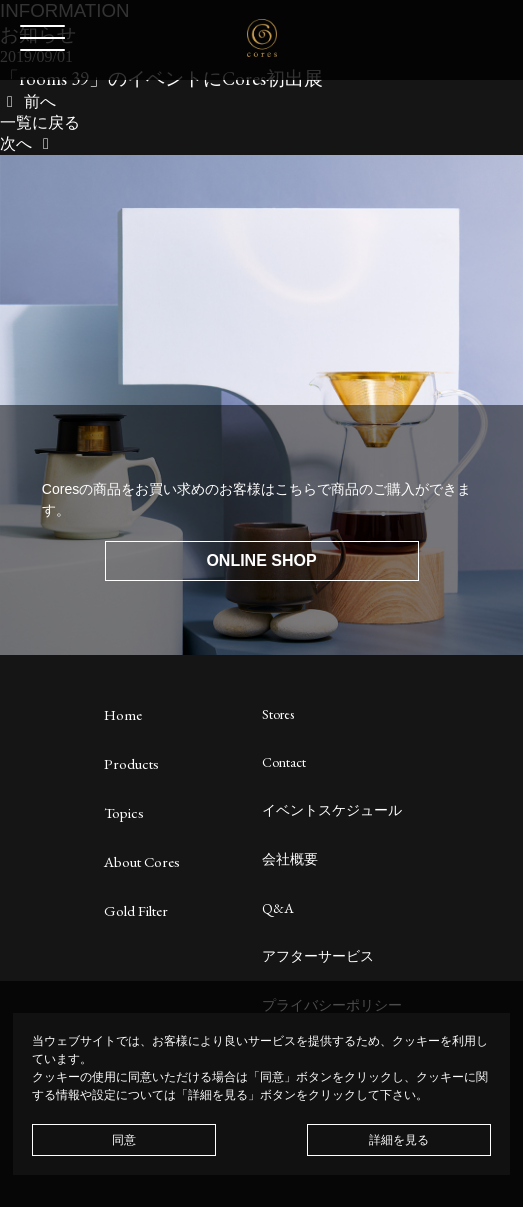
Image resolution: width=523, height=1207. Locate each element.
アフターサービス (318, 956)
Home (123, 714)
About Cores (142, 861)
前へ (28, 101)
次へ (28, 143)
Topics (124, 812)
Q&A (278, 908)
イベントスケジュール (332, 810)
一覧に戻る (40, 122)
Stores (278, 714)
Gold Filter (136, 910)
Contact (284, 762)
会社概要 (290, 859)
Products (131, 763)
